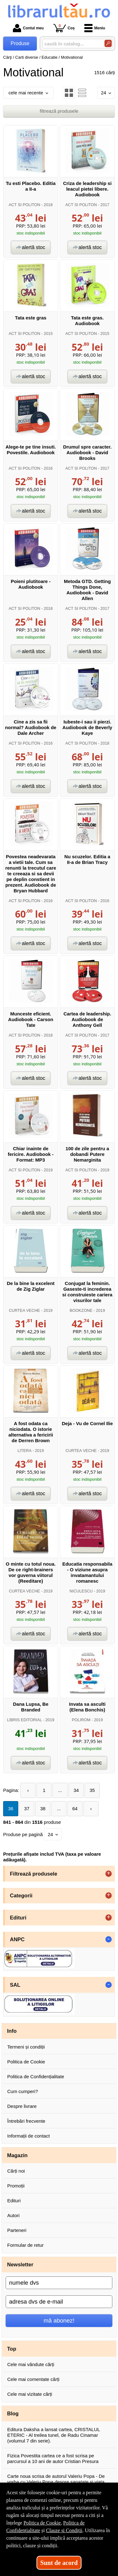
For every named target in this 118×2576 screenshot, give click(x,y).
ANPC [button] (17, 1939)
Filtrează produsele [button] (33, 1874)
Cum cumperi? (22, 2091)
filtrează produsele (59, 111)
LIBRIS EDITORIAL (24, 1719)
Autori (13, 2215)
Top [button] (11, 2349)
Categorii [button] (21, 1895)
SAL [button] (15, 1985)
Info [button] (12, 2031)
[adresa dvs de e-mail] (59, 2301)
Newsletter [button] (20, 2264)
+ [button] (108, 1874)
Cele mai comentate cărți (33, 2379)
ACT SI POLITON (24, 204)
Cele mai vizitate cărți (29, 2394)
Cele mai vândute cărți (30, 2364)
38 (43, 1808)
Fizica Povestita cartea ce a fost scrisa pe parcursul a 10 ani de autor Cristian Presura (52, 2458)
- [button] (108, 1939)
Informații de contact (28, 2136)
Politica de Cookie (26, 2061)
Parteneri (16, 2230)
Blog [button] (13, 2413)
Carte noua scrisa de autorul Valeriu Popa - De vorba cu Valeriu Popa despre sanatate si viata (56, 2478)
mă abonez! (59, 2320)
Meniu (94, 28)
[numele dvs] (59, 2282)
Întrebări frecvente (26, 2121)
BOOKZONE (81, 1310)
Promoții (16, 2185)
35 (92, 1790)
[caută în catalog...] (71, 44)
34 (76, 1790)
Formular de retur (25, 2245)
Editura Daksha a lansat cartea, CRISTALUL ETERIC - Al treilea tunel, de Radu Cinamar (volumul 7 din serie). (53, 2435)
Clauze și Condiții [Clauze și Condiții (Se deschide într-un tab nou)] (64, 2530)
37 (27, 1808)
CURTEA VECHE (24, 1310)
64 (75, 1808)
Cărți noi (16, 2171)
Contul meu (28, 28)
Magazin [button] (17, 2155)
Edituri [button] (18, 1917)
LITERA (24, 1450)
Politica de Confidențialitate (35, 2076)
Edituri (14, 2200)
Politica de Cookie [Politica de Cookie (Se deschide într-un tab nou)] (42, 2522)
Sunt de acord (59, 2562)
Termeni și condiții (26, 2046)
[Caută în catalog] (108, 43)
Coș (64, 28)
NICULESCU (81, 1591)
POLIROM (81, 1719)
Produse (20, 43)
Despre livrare (22, 2106)
